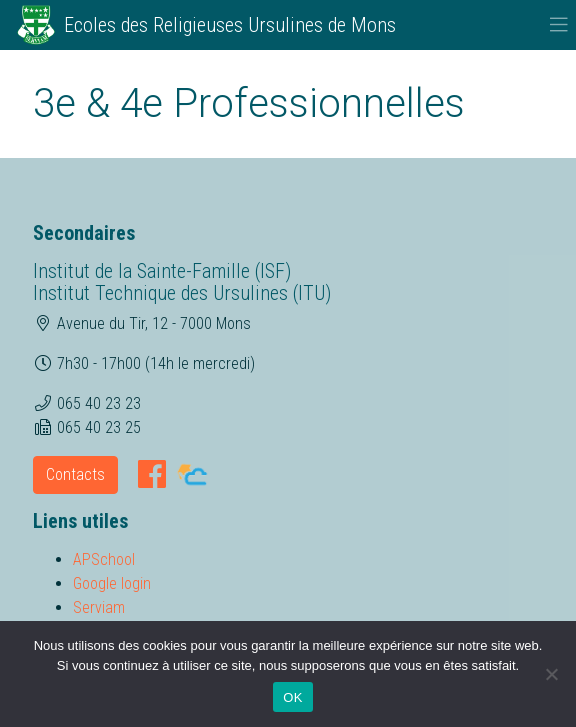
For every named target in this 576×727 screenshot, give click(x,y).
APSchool (104, 559)
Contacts (75, 474)
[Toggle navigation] (559, 25)
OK (292, 697)
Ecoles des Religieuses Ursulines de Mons (230, 25)
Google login (112, 583)
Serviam (99, 607)
